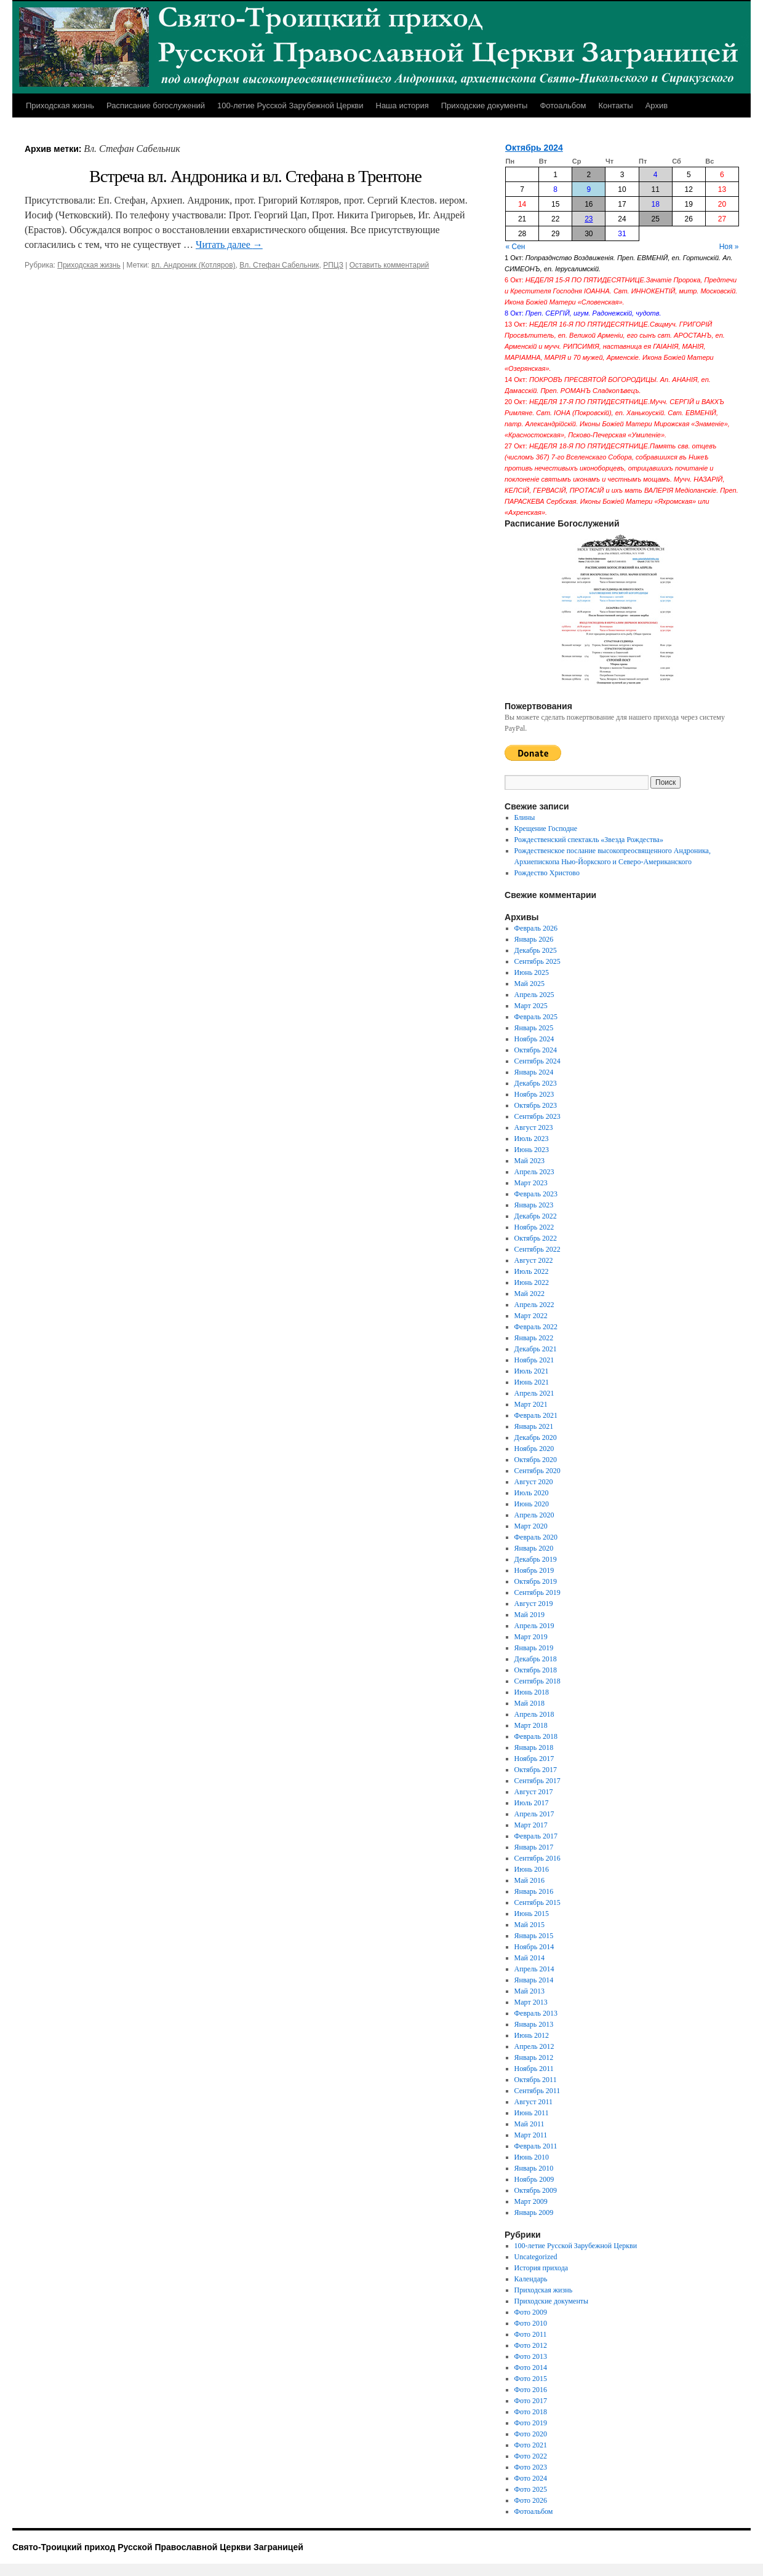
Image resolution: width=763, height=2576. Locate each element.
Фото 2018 (530, 2411)
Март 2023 (531, 1183)
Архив (656, 105)
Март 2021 (531, 1404)
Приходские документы (484, 105)
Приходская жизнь (60, 105)
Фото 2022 (530, 2456)
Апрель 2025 (534, 994)
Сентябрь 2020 (537, 1470)
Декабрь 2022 (535, 1216)
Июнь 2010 (531, 2157)
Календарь (531, 2279)
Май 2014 (529, 1958)
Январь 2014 (534, 1980)
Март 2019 (531, 1636)
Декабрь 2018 (535, 1659)
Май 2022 (529, 1293)
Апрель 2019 (534, 1625)
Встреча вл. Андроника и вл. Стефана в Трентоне (255, 176)
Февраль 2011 (535, 2146)
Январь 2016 (534, 1891)
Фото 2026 (530, 2500)
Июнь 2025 (531, 972)
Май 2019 (529, 1614)
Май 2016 (529, 1880)
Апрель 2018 (534, 1714)
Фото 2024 (530, 2478)
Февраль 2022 (535, 1326)
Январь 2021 (534, 1426)
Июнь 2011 (531, 2113)
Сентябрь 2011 (537, 2090)
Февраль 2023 (535, 1194)
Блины (524, 817)
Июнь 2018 (531, 1692)
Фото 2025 (530, 2489)
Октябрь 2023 (535, 1105)
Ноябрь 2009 (534, 2179)
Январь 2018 (534, 1747)
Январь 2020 (534, 1548)
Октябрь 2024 (534, 148)
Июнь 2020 (531, 1504)
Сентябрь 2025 (537, 961)
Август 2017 (533, 1791)
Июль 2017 (531, 1803)
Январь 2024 (534, 1072)
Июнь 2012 (531, 2035)
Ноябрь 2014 (534, 1946)
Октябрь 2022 (535, 1238)
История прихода (541, 2268)
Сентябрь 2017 (537, 1780)
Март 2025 (531, 1005)
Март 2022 (531, 1315)
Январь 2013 (534, 2024)
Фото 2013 (530, 2356)
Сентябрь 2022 (537, 1249)
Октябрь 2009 (535, 2190)
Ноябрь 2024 (534, 1039)
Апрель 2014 (534, 1969)
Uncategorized (535, 2256)
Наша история (402, 105)
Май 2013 (529, 1991)
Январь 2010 (534, 2168)
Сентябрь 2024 (537, 1061)
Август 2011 (533, 2101)
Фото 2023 (530, 2467)
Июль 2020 (531, 1493)
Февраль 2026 (535, 928)
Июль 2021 (531, 1371)
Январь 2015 (534, 1935)
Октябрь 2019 (535, 1581)
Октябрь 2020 (535, 1459)
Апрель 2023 (534, 1171)
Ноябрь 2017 (534, 1758)
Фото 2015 (530, 2378)
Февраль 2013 (535, 2013)
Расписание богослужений (155, 105)
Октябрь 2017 (535, 1769)
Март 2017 (531, 1825)
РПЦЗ (333, 265)
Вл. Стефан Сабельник (279, 265)
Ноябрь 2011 (534, 2068)
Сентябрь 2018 (537, 1681)
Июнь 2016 (531, 1869)
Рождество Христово (547, 873)
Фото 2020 (530, 2434)
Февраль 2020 (535, 1537)
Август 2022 (533, 1260)
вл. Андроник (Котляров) (193, 265)
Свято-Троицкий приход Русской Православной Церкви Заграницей (157, 2547)
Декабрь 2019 (535, 1559)
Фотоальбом (563, 105)
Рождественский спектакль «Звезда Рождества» (588, 839)
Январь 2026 (534, 939)
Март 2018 (531, 1725)
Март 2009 (531, 2201)
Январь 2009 (534, 2212)
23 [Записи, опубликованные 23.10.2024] (589, 219)
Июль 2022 (531, 1271)
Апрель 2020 (534, 1515)
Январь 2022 (534, 1338)
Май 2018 (529, 1703)
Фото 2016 (530, 2389)
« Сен (515, 246)
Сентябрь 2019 (537, 1592)
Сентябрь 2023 (537, 1116)
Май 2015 (529, 1924)
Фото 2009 (530, 2312)
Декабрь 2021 (535, 1349)
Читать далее (229, 244)
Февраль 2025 (535, 1016)
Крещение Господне (546, 828)
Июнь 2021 (531, 1382)
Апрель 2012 (534, 2046)
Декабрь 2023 (535, 1083)
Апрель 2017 (534, 1814)
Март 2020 (531, 1526)
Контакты (615, 105)
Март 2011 (531, 2135)
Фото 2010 (530, 2323)
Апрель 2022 (534, 1304)
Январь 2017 (534, 1847)
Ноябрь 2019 (534, 1570)
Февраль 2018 (535, 1736)
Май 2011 (529, 2124)
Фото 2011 (530, 2334)
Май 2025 (529, 983)
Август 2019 (533, 1603)
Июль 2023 (531, 1138)
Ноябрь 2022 (534, 1227)
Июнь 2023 (531, 1149)
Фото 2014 (530, 2367)
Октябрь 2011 (535, 2079)
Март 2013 (531, 2002)
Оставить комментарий (389, 265)
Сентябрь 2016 (537, 1858)
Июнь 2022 (531, 1282)
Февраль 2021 (535, 1415)
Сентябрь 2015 (537, 1902)
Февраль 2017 (535, 1836)
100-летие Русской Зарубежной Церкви (290, 105)
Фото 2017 (530, 2400)
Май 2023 (529, 1160)
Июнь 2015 (531, 1913)
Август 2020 (533, 1481)
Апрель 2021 (534, 1393)
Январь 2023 (534, 1205)
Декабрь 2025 (535, 950)
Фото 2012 (530, 2345)
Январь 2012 (534, 2057)
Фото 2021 (530, 2445)
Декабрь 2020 (535, 1437)
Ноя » (729, 246)
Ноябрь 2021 (534, 1360)
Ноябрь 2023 (534, 1094)
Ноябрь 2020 (534, 1448)
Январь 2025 (534, 1028)
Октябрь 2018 (535, 1670)
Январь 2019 (534, 1648)
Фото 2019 (530, 2423)
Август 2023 (533, 1127)
